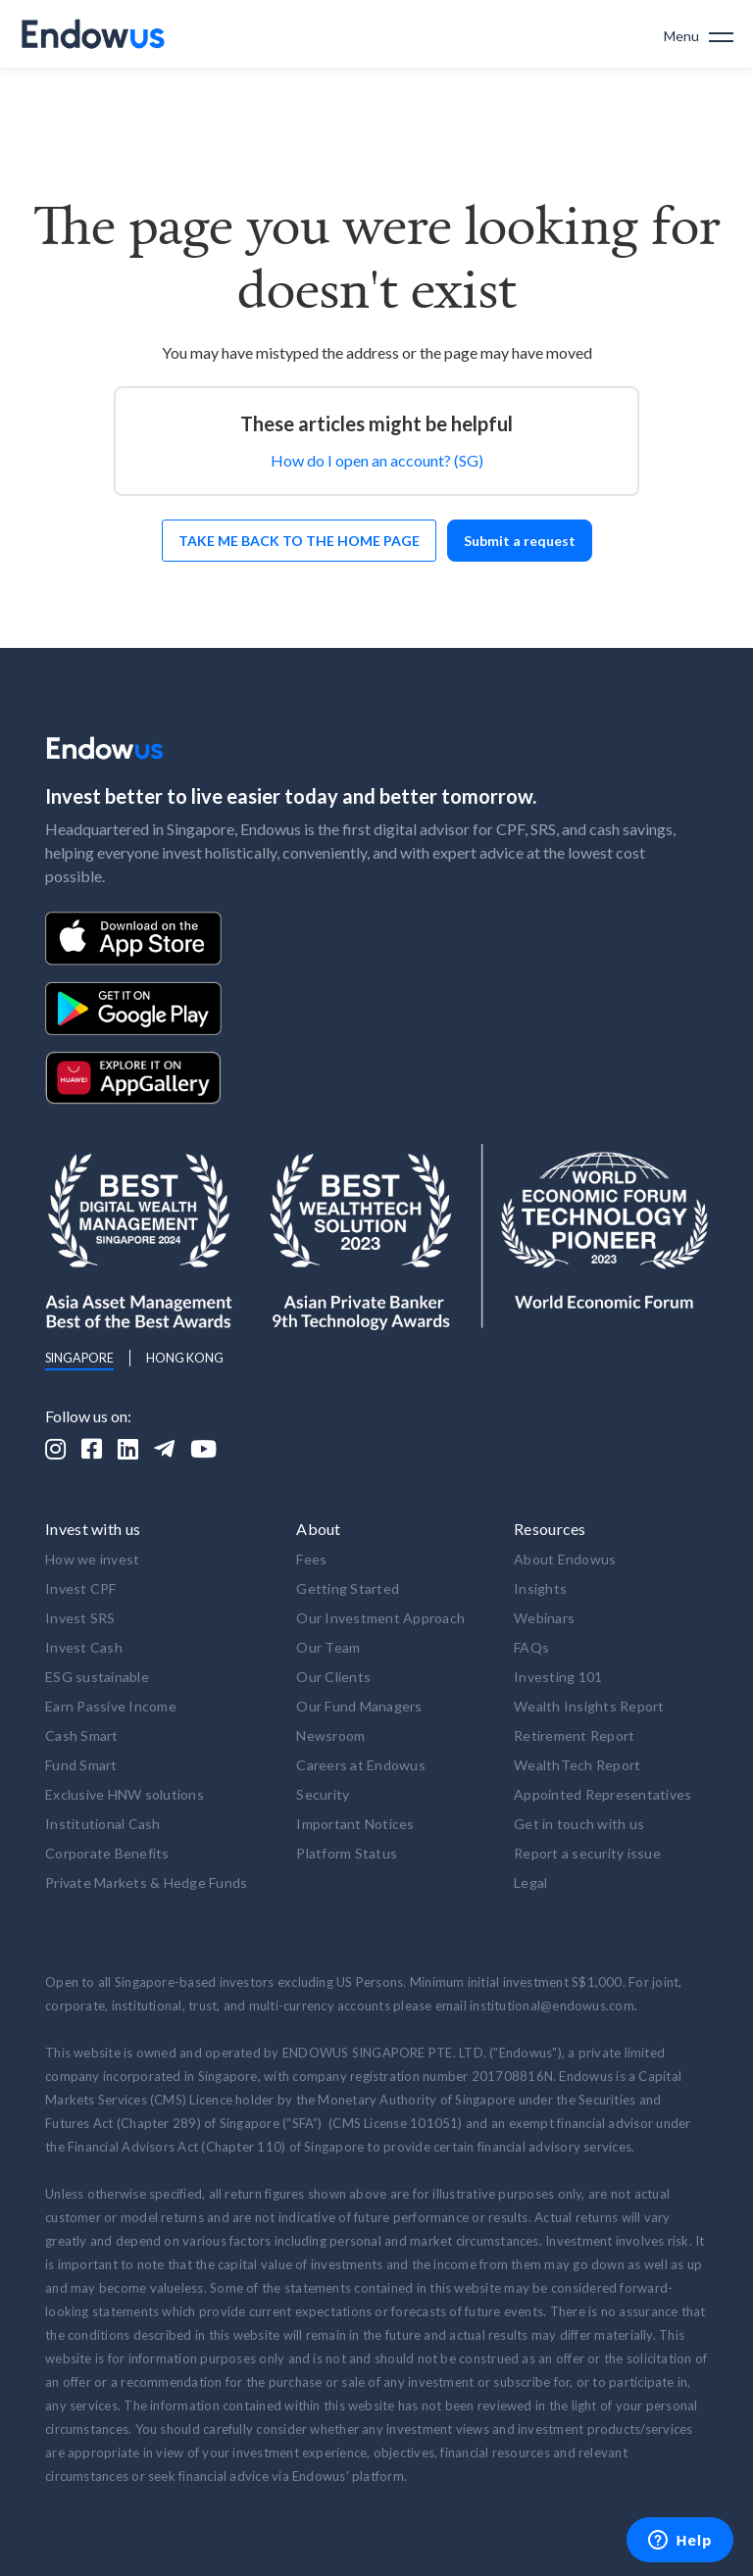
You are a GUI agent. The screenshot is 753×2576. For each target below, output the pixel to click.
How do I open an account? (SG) (377, 460)
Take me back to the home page (299, 540)
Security (322, 1794)
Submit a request (520, 540)
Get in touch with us (579, 1823)
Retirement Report (574, 1735)
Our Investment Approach (380, 1618)
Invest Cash (84, 1647)
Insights (540, 1588)
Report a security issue (587, 1853)
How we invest (92, 1559)
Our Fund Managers (359, 1706)
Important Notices (355, 1823)
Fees (311, 1559)
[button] (698, 34)
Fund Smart (81, 1765)
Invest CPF (81, 1588)
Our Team (328, 1647)
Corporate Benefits (107, 1853)
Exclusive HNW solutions (124, 1794)
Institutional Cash (103, 1823)
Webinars (544, 1618)
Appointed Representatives (602, 1794)
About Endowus (565, 1559)
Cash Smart (82, 1735)
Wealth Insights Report (589, 1706)
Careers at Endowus (361, 1765)
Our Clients (333, 1676)
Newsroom (330, 1735)
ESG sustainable (97, 1676)
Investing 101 (558, 1676)
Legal (530, 1882)
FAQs (531, 1647)
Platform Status (346, 1853)
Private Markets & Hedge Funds (146, 1882)
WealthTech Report (577, 1765)
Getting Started (347, 1588)
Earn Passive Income (110, 1706)
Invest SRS (80, 1618)
